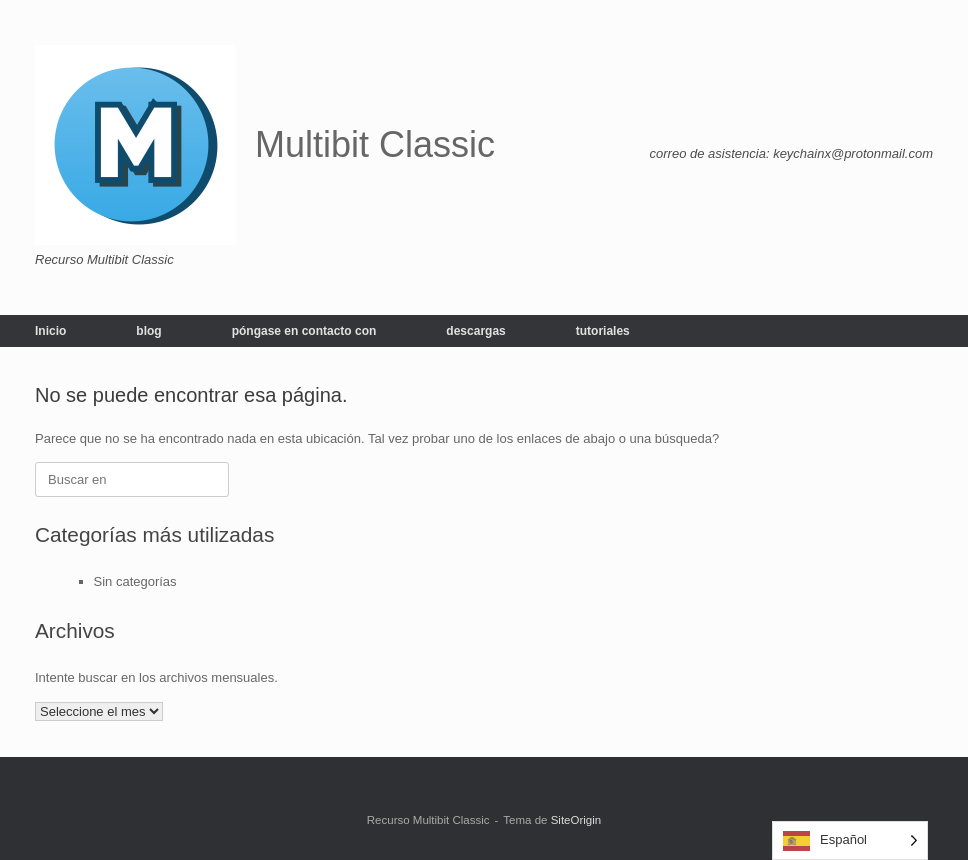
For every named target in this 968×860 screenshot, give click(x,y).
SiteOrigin (576, 820)
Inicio (50, 331)
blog (148, 331)
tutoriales (603, 331)
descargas (475, 331)
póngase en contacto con (304, 331)
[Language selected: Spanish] (850, 840)
